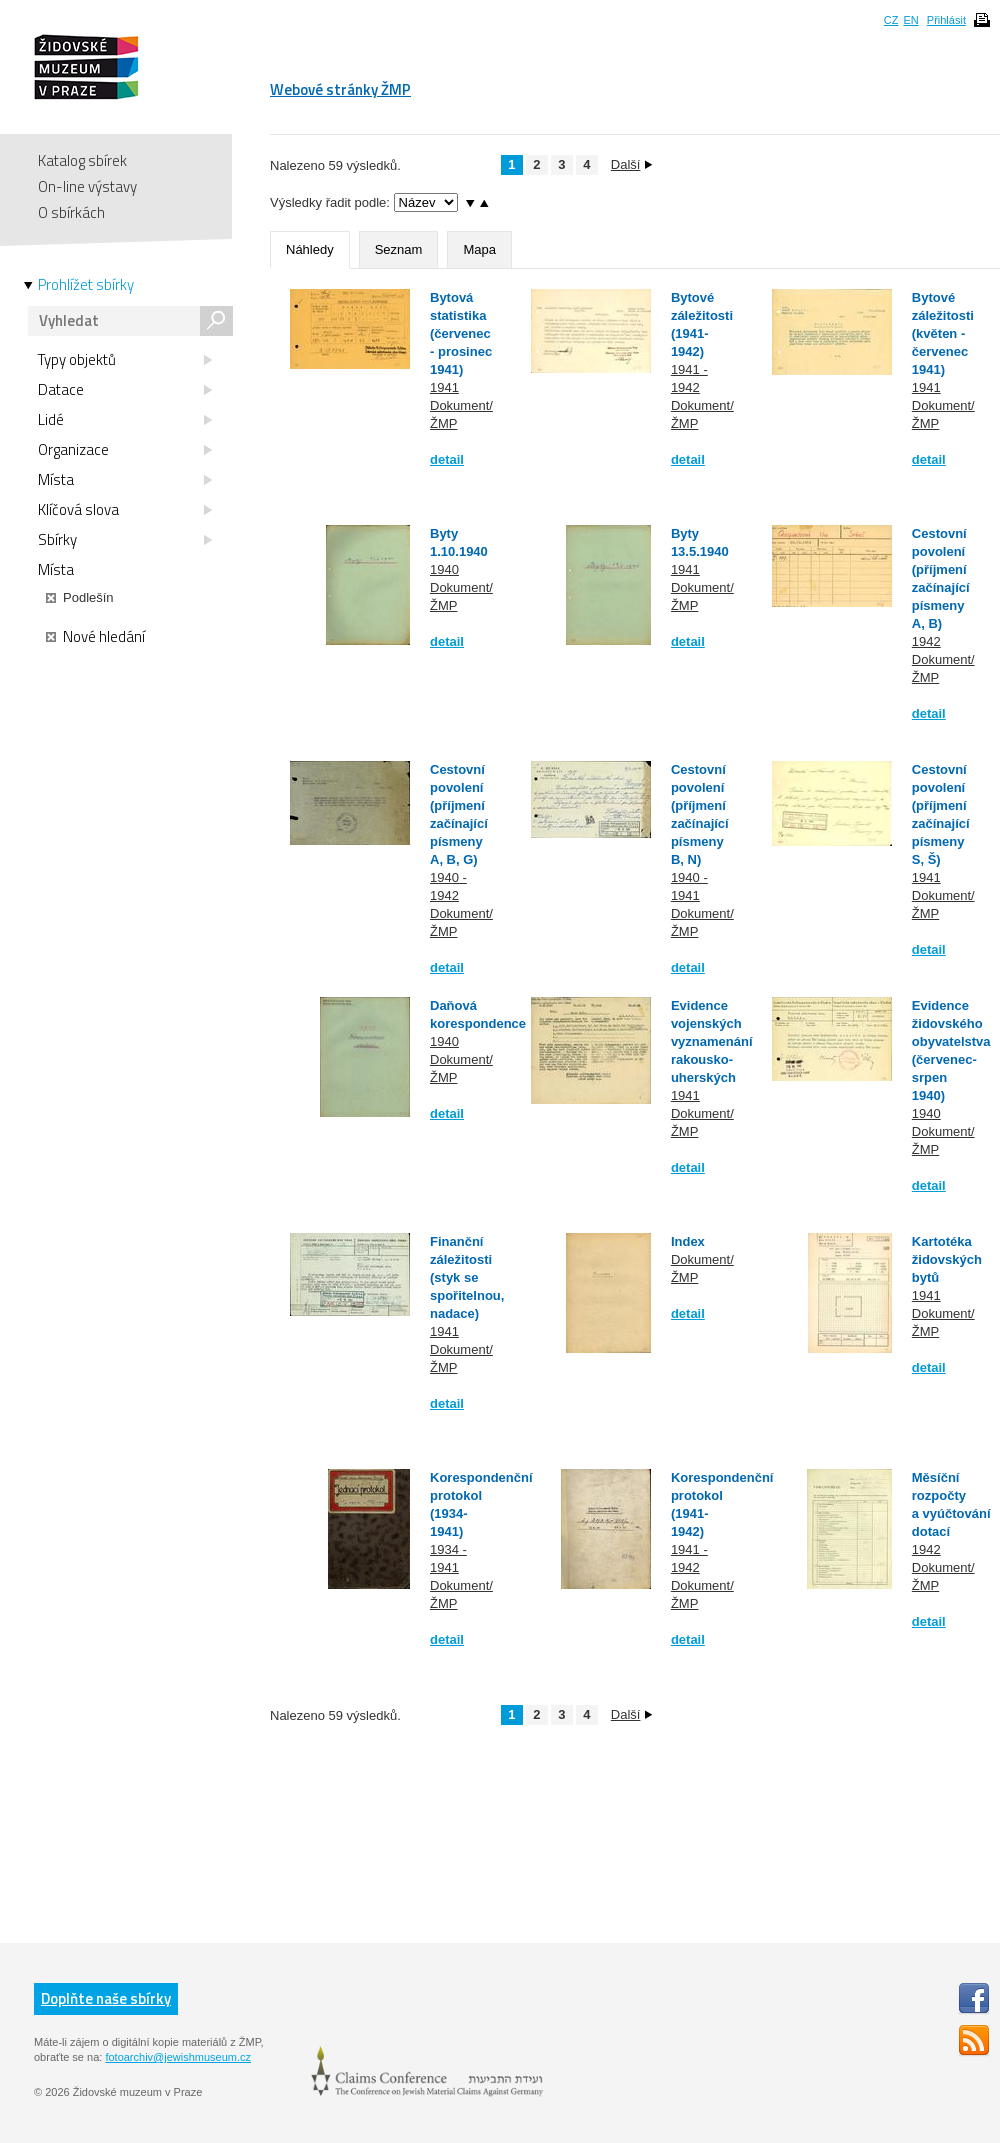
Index (688, 1241)
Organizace (125, 450)
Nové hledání (95, 637)
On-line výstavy (87, 186)
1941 (444, 387)
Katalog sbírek (82, 160)
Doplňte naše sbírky (106, 1998)
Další (632, 164)
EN (910, 20)
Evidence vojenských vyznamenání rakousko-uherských (712, 1041)
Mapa (479, 249)
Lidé (125, 420)
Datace (125, 390)
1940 (444, 569)
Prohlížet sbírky (86, 285)
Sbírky (125, 540)
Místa (125, 480)
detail (447, 459)
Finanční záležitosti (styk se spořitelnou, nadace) (467, 1277)
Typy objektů (125, 360)
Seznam (399, 249)
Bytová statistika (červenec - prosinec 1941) (461, 333)
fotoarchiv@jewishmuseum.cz (178, 2057)
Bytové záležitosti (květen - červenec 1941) (943, 333)
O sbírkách (71, 212)
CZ (891, 20)
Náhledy (310, 249)
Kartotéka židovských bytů (947, 1259)
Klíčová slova (125, 510)
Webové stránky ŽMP (340, 89)
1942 (926, 641)
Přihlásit (946, 20)
